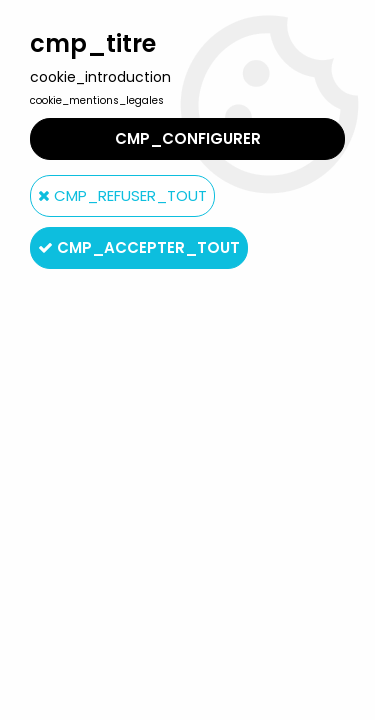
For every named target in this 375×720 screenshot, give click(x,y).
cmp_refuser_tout (122, 195)
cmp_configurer (188, 138)
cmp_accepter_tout (139, 247)
